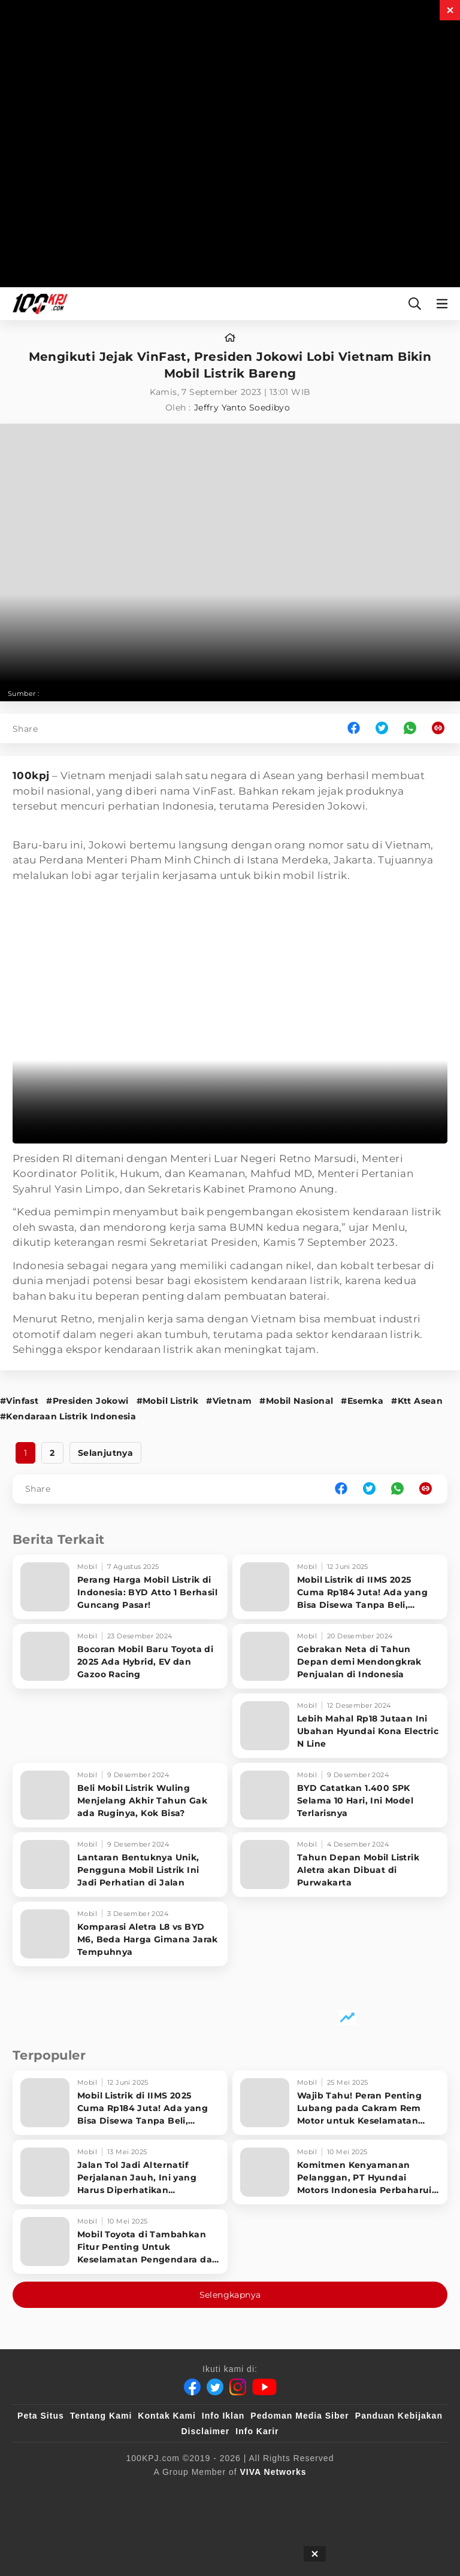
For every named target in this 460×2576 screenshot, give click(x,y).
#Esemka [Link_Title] (362, 1400)
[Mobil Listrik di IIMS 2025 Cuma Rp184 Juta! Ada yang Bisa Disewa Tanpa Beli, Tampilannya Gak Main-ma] (339, 1587)
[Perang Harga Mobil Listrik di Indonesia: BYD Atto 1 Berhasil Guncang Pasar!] (120, 1587)
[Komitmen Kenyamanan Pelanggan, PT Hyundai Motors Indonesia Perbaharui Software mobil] (339, 2172)
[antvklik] (408, 2492)
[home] (230, 338)
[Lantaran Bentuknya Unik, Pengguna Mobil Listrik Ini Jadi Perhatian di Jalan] (120, 1864)
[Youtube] (264, 2387)
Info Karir (257, 2431)
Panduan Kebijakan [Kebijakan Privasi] (399, 2415)
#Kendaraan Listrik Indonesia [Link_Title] (68, 1416)
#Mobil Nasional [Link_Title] (296, 1400)
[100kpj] (117, 2492)
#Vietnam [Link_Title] (229, 1400)
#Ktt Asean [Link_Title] (417, 1400)
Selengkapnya (230, 2294)
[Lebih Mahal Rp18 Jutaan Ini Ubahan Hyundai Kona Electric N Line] (339, 1725)
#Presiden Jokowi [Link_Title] (87, 1400)
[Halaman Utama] (37, 303)
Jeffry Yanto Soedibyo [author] (242, 407)
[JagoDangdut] (264, 2516)
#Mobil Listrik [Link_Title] (168, 1400)
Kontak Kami (167, 2415)
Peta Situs (40, 2415)
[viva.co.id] (61, 2492)
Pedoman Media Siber (299, 2415)
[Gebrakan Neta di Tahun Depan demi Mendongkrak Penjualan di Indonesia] (339, 1656)
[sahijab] (166, 2492)
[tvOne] (316, 2492)
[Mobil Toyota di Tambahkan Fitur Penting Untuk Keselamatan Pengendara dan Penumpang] (120, 2241)
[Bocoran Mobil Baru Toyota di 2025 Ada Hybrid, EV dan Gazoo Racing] (120, 1656)
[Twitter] (215, 2387)
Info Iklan (223, 2415)
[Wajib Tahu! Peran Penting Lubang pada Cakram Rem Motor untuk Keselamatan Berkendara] (339, 2102)
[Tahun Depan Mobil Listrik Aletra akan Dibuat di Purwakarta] (339, 1864)
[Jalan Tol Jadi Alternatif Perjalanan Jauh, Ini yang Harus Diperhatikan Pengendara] (120, 2172)
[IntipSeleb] (201, 2516)
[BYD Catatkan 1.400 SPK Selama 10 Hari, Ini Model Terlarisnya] (339, 1795)
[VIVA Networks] (273, 2472)
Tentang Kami (101, 2415)
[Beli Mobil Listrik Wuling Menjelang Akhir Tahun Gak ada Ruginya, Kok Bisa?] (120, 1795)
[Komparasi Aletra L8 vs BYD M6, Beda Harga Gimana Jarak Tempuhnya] (120, 1934)
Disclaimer (205, 2431)
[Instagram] (237, 2387)
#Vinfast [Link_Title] (19, 1400)
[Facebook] (192, 2387)
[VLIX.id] (221, 2492)
